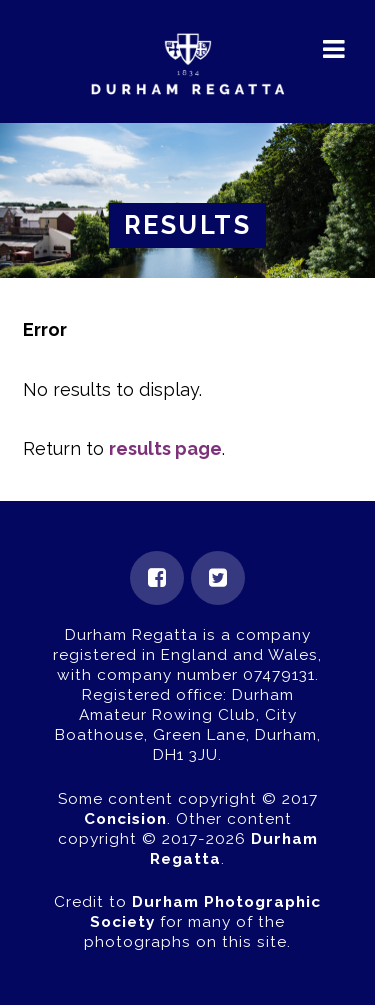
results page (165, 448)
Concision (125, 819)
